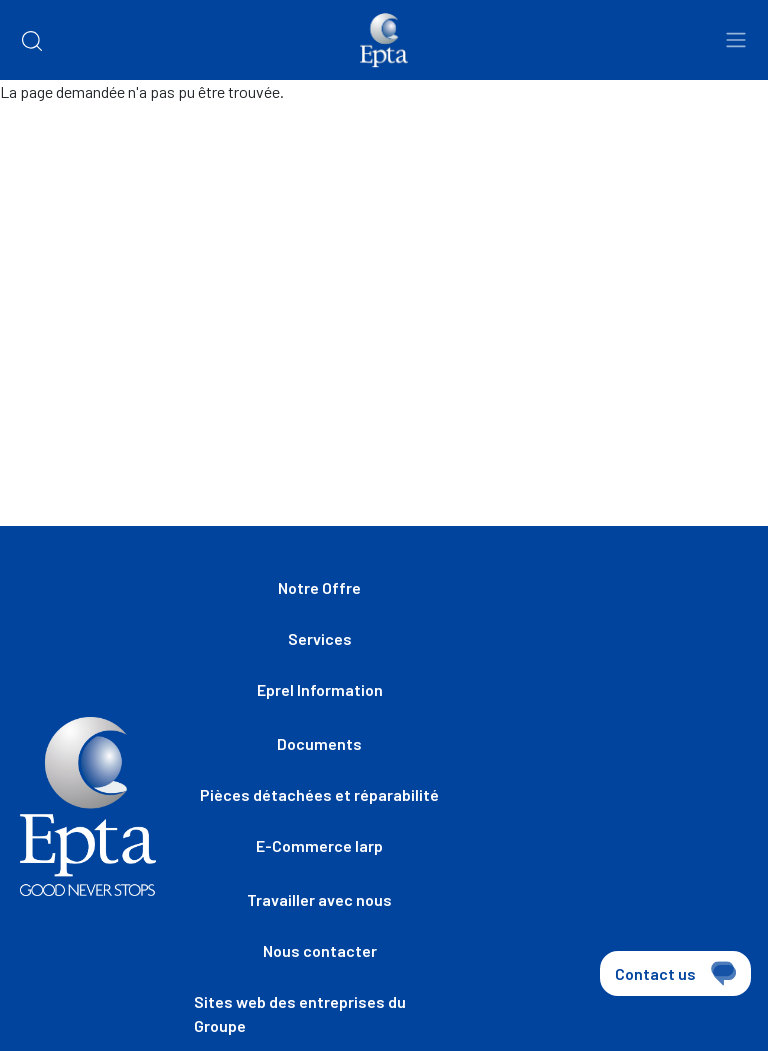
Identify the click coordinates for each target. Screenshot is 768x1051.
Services (320, 638)
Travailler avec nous (319, 899)
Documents (319, 743)
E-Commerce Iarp (319, 845)
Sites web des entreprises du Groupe (300, 1013)
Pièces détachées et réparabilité (319, 794)
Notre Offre (319, 587)
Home (37, 140)
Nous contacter (320, 950)
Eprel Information (320, 689)
